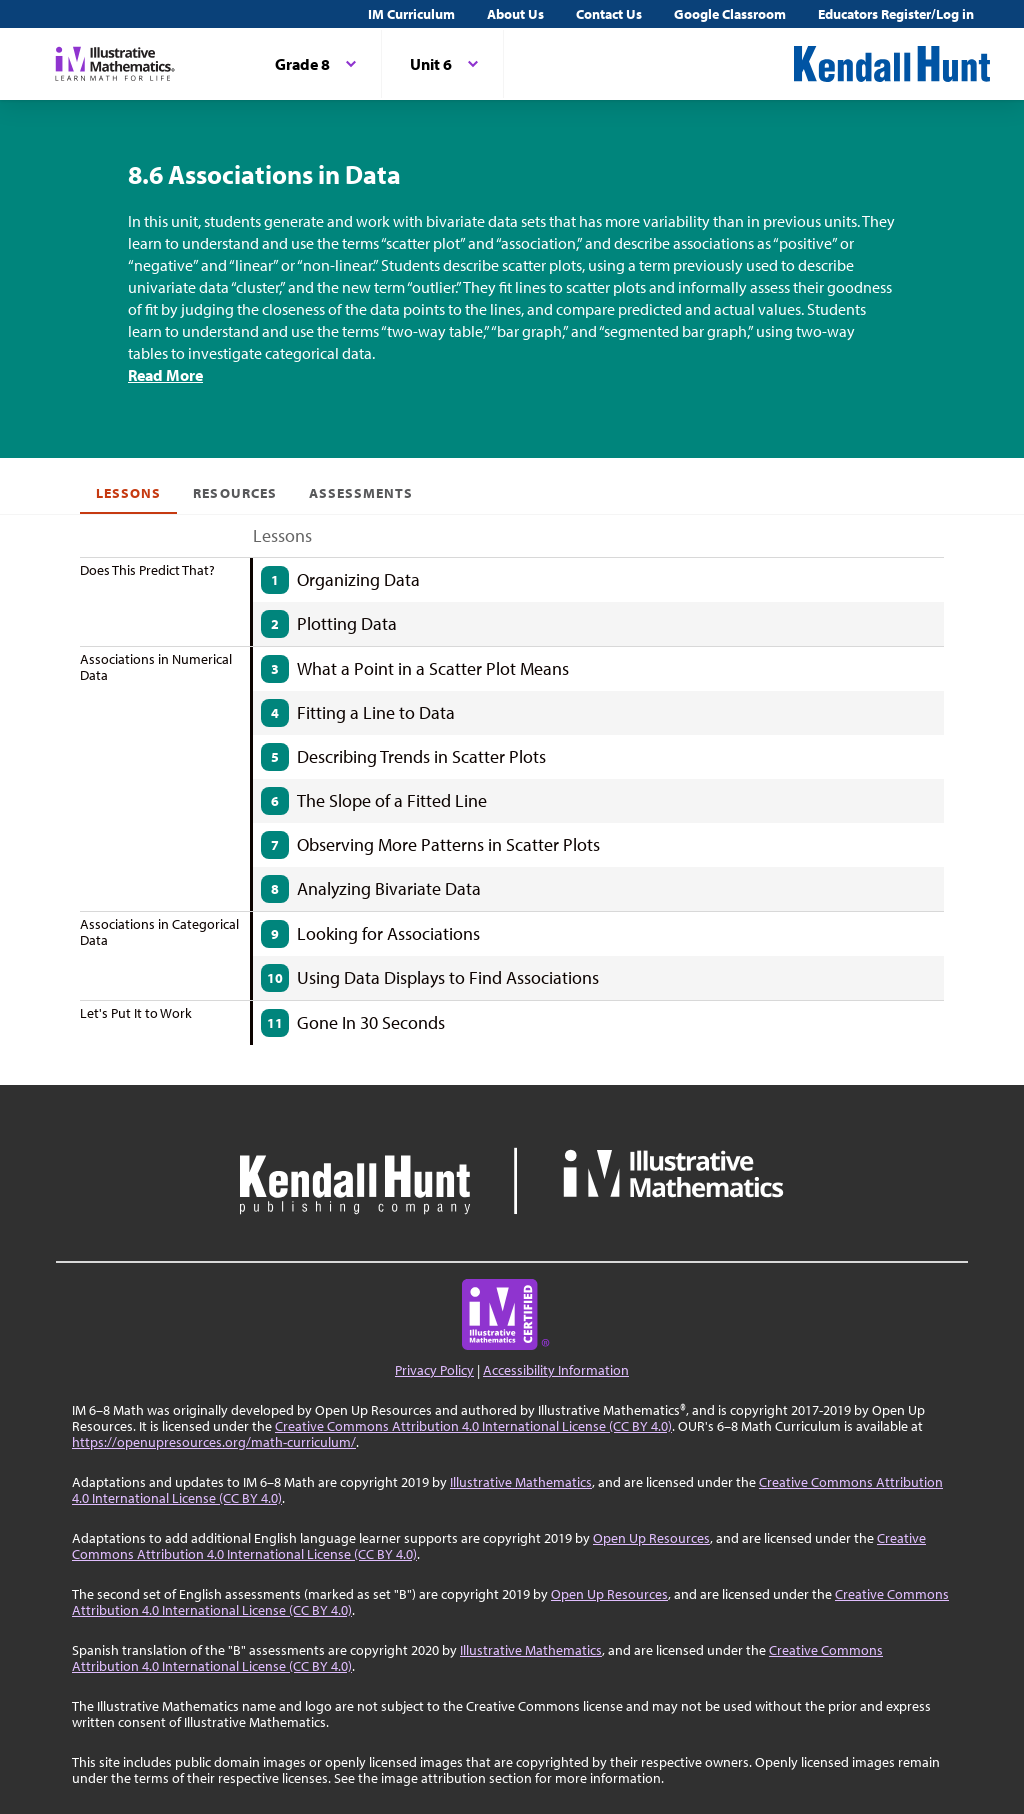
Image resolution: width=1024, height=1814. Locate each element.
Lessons (128, 493)
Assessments (361, 493)
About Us (515, 14)
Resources (234, 493)
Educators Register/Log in (896, 14)
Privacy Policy (434, 1370)
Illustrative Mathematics (521, 1482)
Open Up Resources (651, 1538)
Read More (165, 375)
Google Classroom (730, 14)
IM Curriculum (411, 14)
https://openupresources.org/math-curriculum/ (214, 1442)
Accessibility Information (556, 1370)
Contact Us (609, 14)
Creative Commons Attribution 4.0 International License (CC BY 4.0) (473, 1426)
